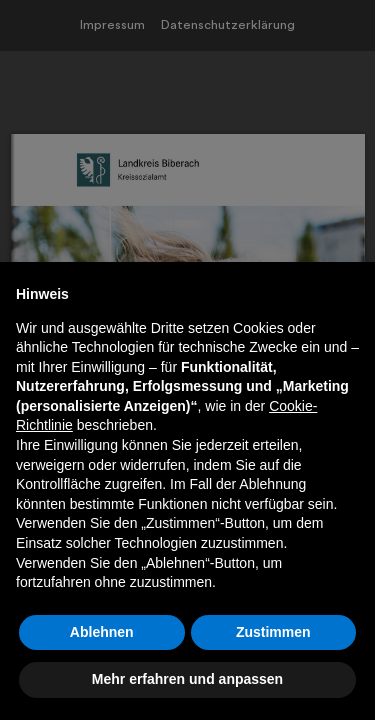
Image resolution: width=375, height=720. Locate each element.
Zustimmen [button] (273, 632)
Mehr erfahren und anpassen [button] (187, 679)
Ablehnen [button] (102, 632)
